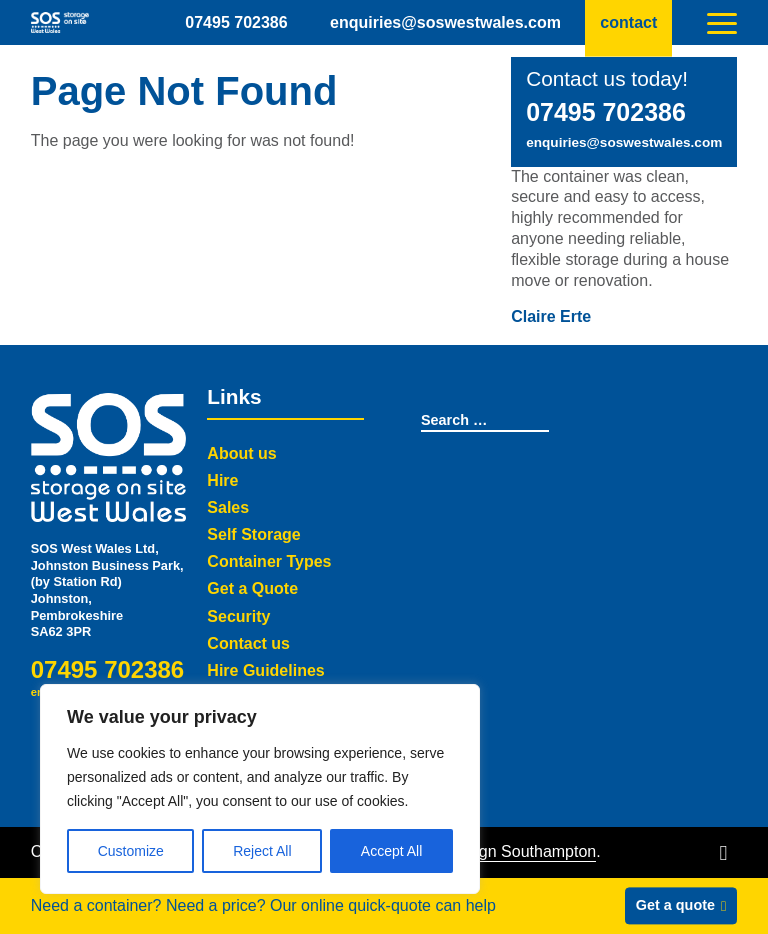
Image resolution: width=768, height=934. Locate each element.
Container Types (269, 561)
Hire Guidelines (265, 670)
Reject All (262, 851)
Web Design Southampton (503, 851)
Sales (228, 507)
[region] (260, 789)
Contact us (248, 643)
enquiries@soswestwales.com (445, 21)
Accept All (391, 851)
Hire (222, 480)
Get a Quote (252, 588)
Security (238, 616)
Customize (131, 851)
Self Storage (253, 534)
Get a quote (675, 905)
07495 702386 (236, 21)
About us (241, 453)
